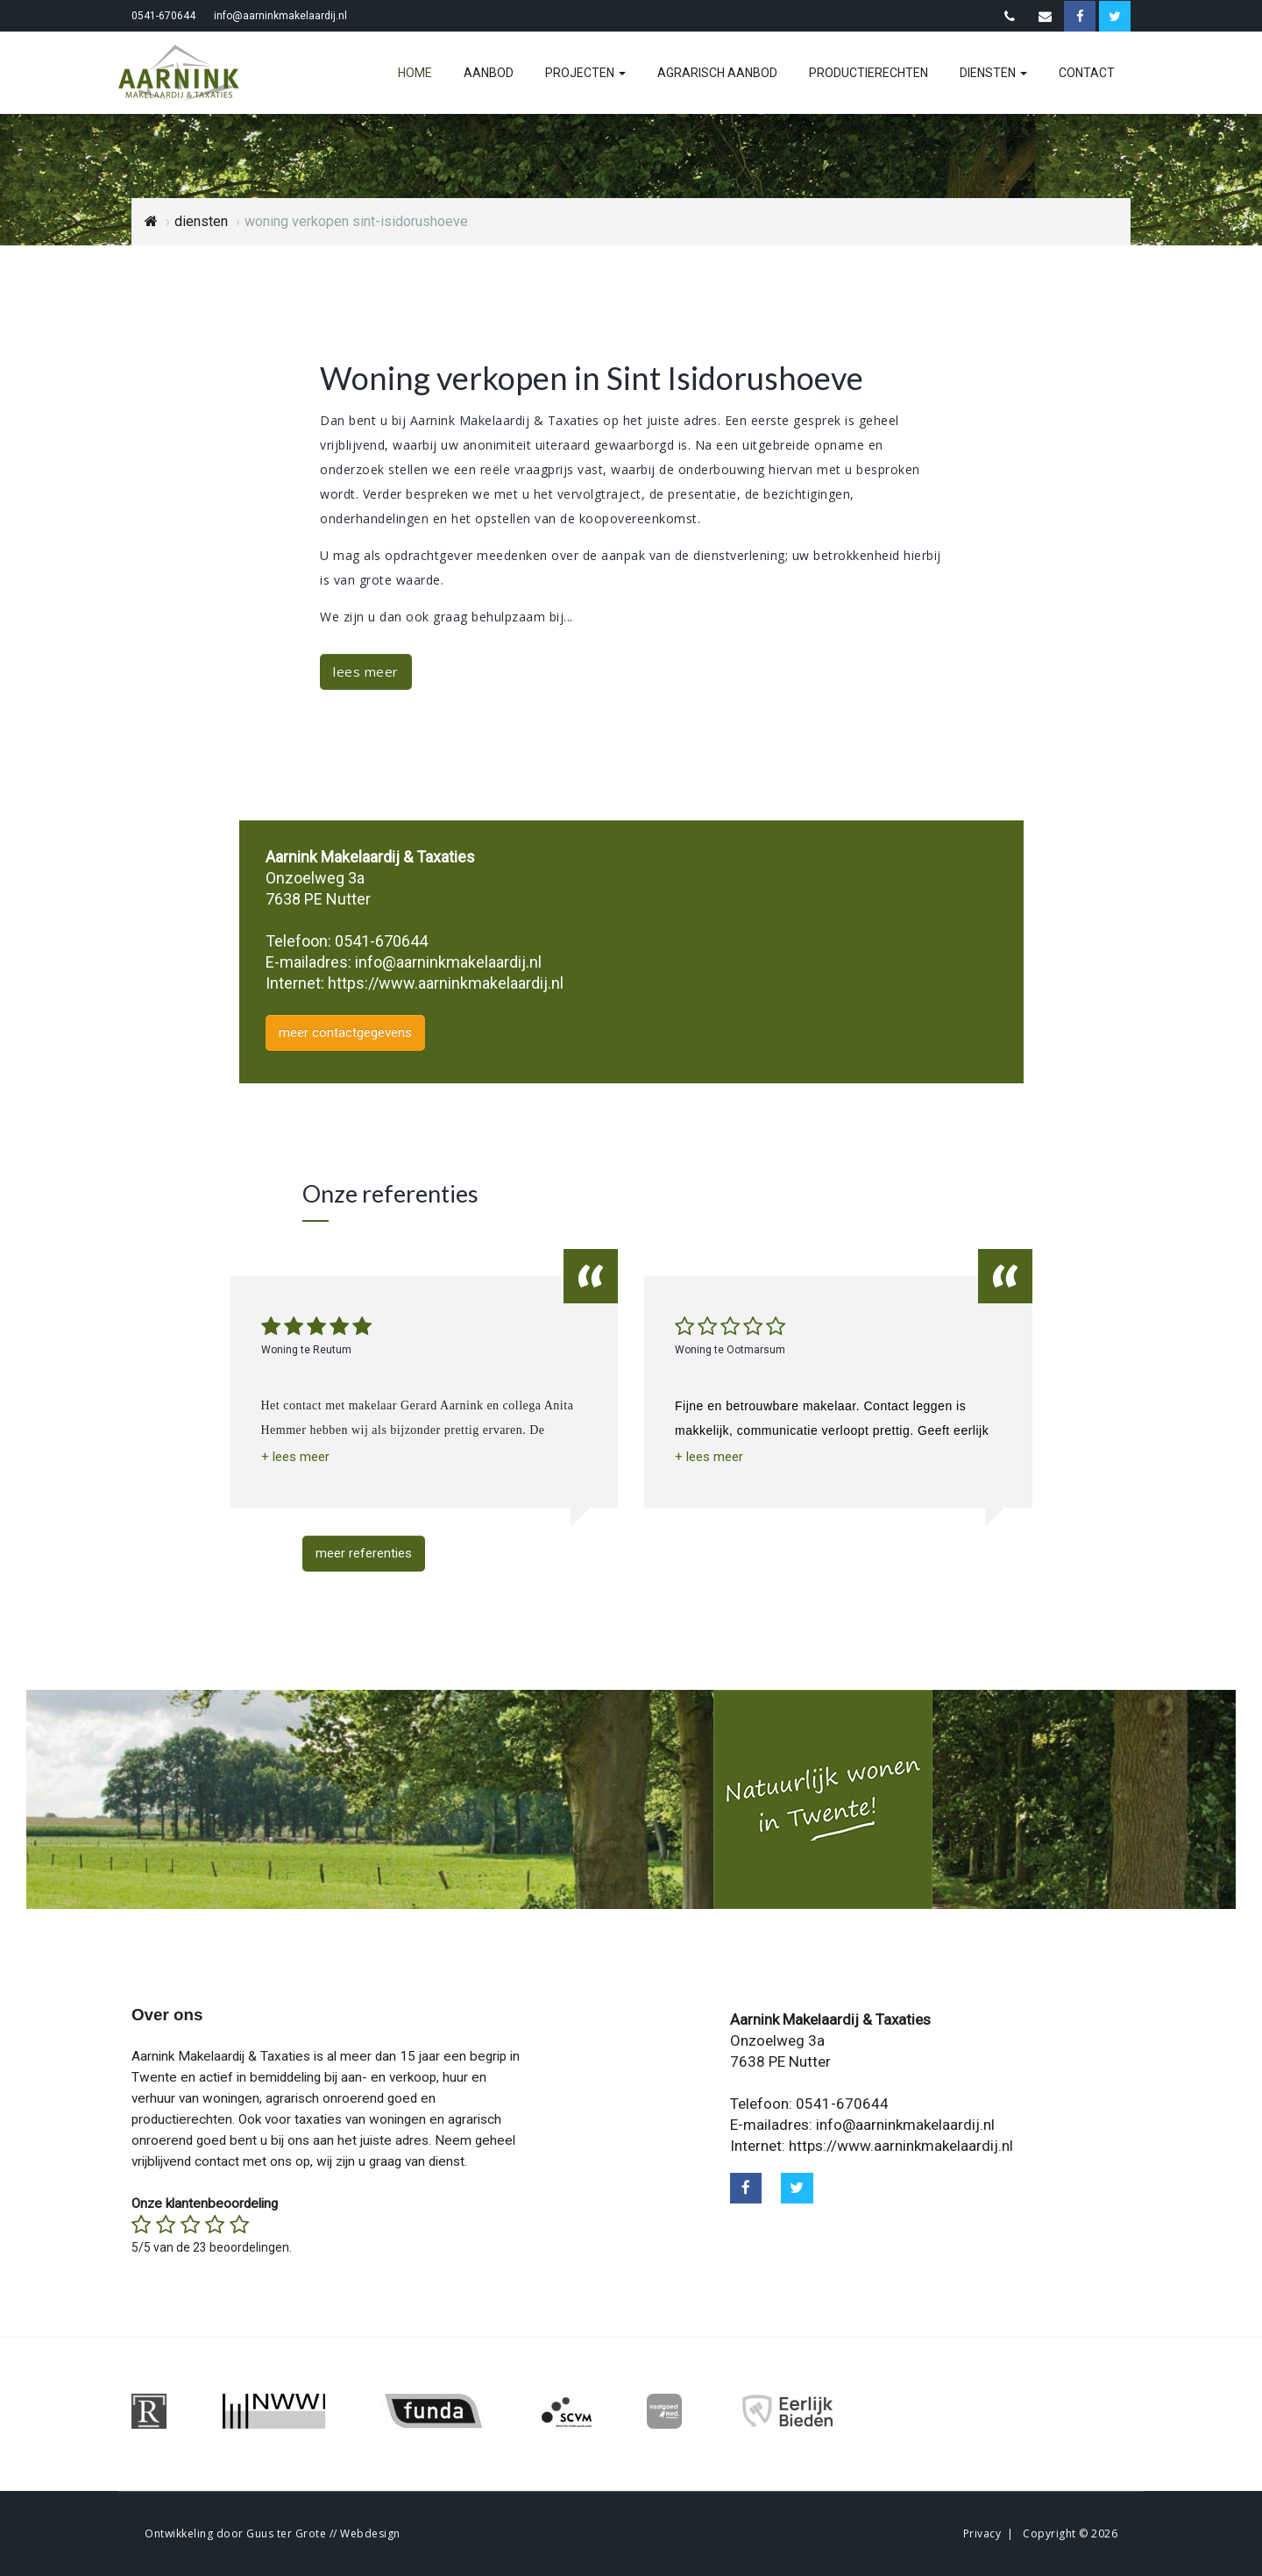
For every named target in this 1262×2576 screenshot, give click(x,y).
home (415, 73)
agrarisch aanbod (717, 73)
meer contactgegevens (345, 1032)
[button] (295, 1457)
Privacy (982, 2533)
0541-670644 (163, 16)
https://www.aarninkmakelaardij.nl (446, 983)
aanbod (489, 73)
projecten (585, 73)
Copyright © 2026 (1070, 2533)
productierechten (868, 73)
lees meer (366, 671)
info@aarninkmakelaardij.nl (280, 16)
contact (1087, 73)
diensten (993, 73)
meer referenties (364, 1553)
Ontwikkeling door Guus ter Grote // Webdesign (273, 2533)
